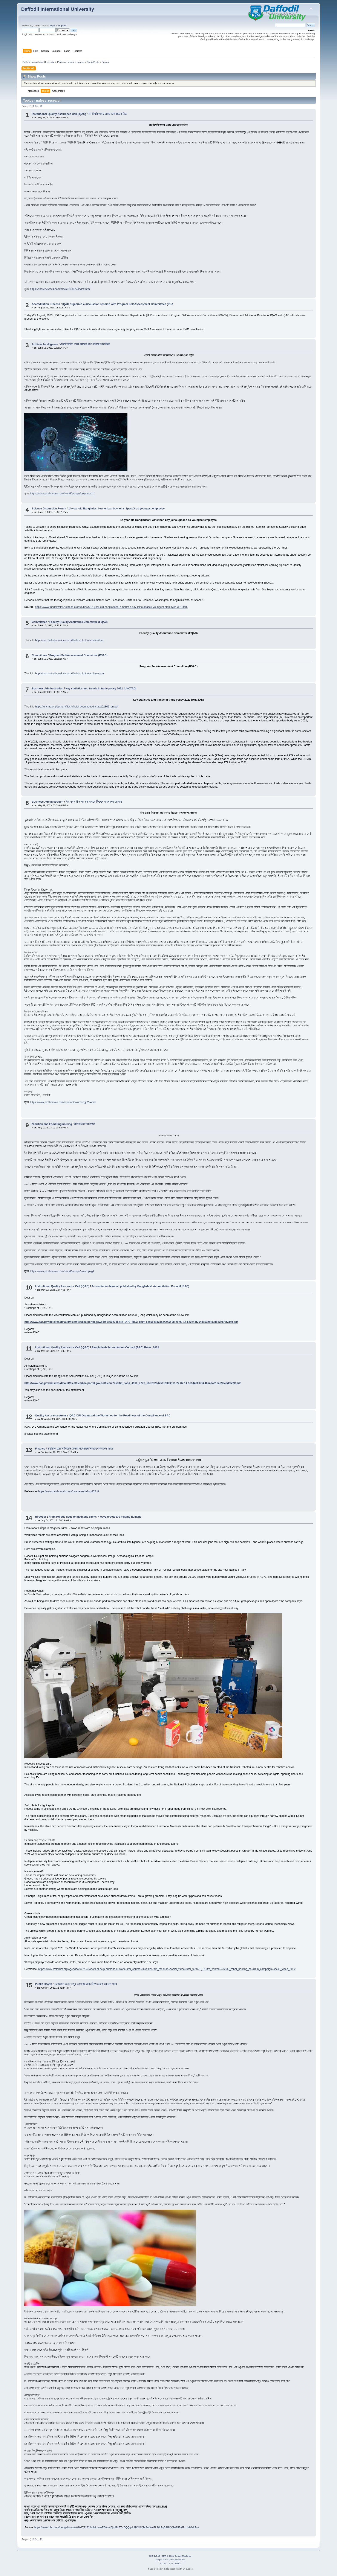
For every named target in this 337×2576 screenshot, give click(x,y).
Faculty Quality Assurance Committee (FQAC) (78, 621)
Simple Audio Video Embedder (170, 2559)
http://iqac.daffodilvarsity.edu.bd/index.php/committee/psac (70, 673)
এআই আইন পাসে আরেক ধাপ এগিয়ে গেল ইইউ (85, 344)
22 (41, 106)
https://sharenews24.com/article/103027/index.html (60, 289)
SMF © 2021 (168, 2556)
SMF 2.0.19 (154, 2556)
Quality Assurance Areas (51, 1415)
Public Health (43, 1984)
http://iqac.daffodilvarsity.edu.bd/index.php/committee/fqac (69, 640)
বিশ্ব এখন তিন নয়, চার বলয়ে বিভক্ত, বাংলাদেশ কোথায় (94, 801)
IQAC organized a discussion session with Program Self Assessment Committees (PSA (117, 304)
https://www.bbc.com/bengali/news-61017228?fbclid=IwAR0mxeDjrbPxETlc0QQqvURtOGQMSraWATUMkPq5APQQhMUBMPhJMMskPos (116, 2527)
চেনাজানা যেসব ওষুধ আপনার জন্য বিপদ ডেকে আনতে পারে (85, 1984)
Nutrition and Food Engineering (52, 1124)
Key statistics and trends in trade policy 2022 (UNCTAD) (101, 688)
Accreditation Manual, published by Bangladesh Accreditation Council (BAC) (140, 1286)
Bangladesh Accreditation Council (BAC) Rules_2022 (125, 1347)
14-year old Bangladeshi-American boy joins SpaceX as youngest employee (116, 508)
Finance (40, 1448)
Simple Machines (183, 2556)
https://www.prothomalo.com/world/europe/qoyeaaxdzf (62, 493)
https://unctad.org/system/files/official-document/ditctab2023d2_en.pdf (76, 706)
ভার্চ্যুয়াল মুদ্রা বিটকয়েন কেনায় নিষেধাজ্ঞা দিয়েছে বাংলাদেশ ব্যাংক (80, 1448)
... (38, 106)
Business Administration (47, 688)
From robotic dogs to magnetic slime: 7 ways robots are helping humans (95, 1516)
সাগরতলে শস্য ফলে (84, 1124)
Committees (39, 621)
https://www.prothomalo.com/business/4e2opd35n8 (68, 1491)
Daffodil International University (57, 9)
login (52, 25)
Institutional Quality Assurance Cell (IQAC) (59, 114)
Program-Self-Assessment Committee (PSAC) (78, 655)
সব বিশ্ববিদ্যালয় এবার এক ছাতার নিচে (107, 114)
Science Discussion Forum (49, 508)
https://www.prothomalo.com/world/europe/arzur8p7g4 (62, 1271)
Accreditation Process (46, 304)
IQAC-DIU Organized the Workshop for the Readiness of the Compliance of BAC (119, 1415)
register (62, 25)
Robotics (40, 1516)
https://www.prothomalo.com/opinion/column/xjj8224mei (63, 1102)
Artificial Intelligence (45, 344)
